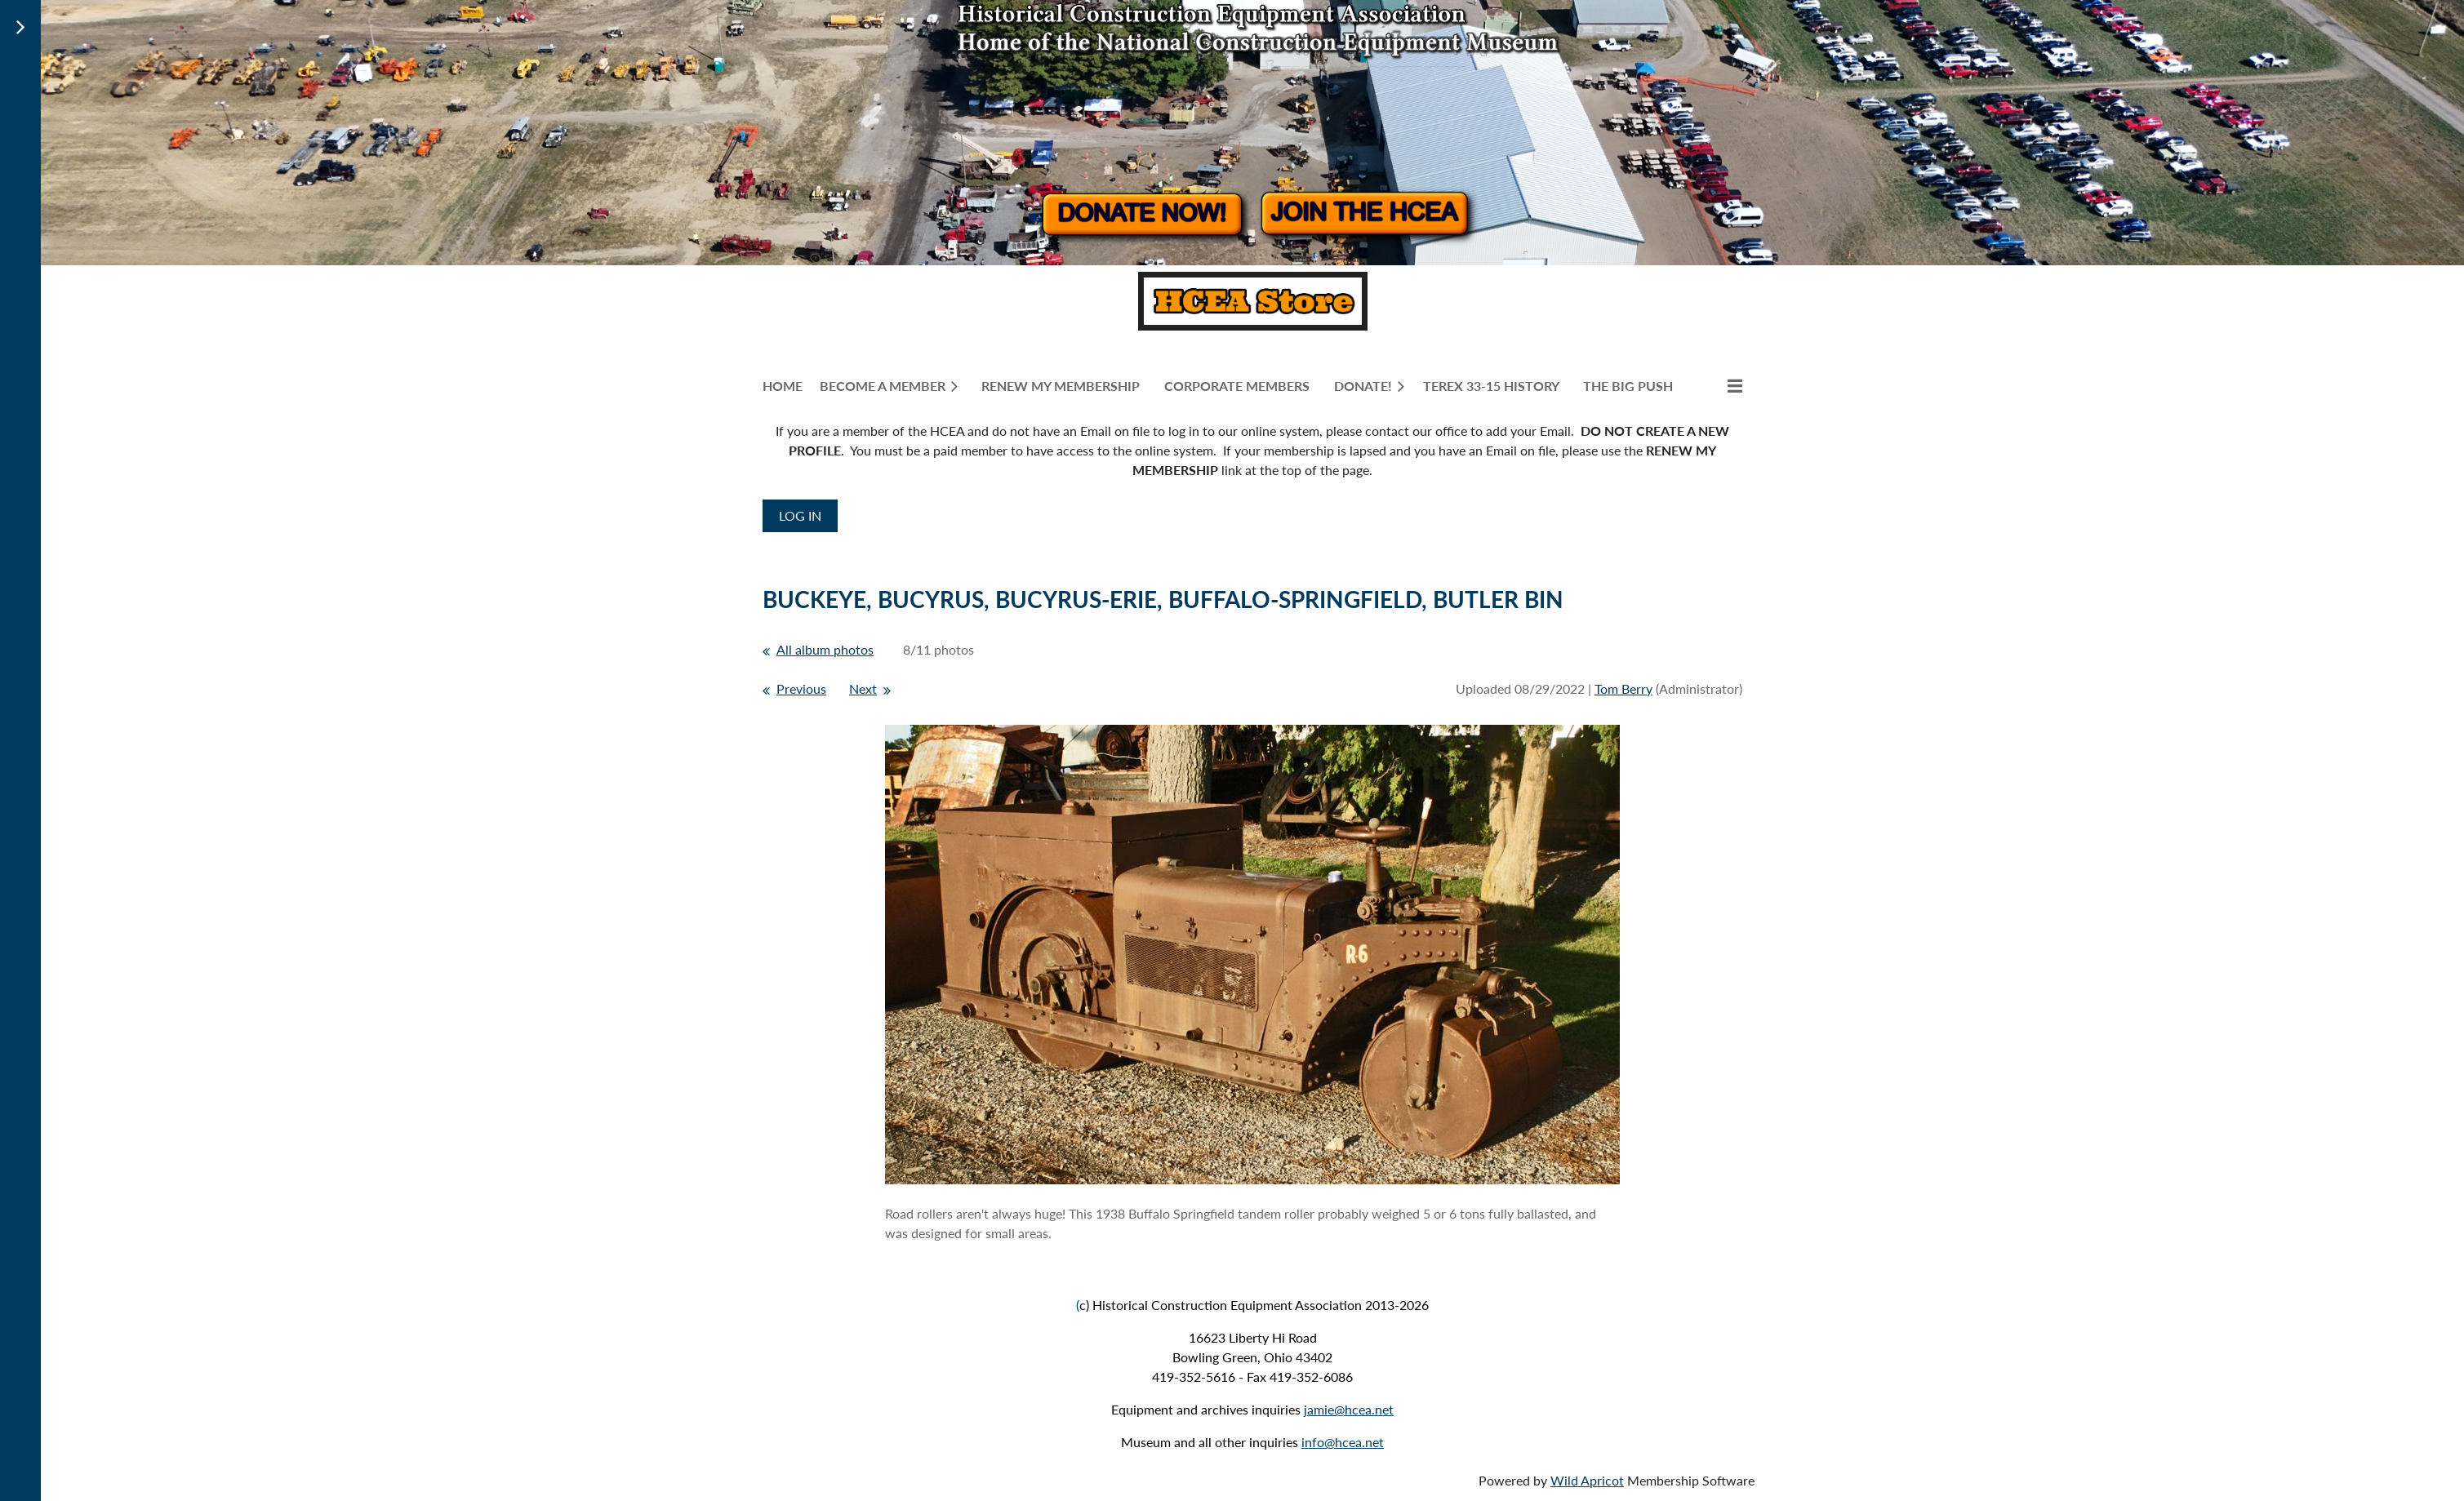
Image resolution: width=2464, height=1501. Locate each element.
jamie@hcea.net (1349, 1409)
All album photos (825, 649)
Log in (800, 515)
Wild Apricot (1587, 1480)
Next (863, 688)
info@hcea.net (1342, 1442)
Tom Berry (1623, 688)
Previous (801, 688)
